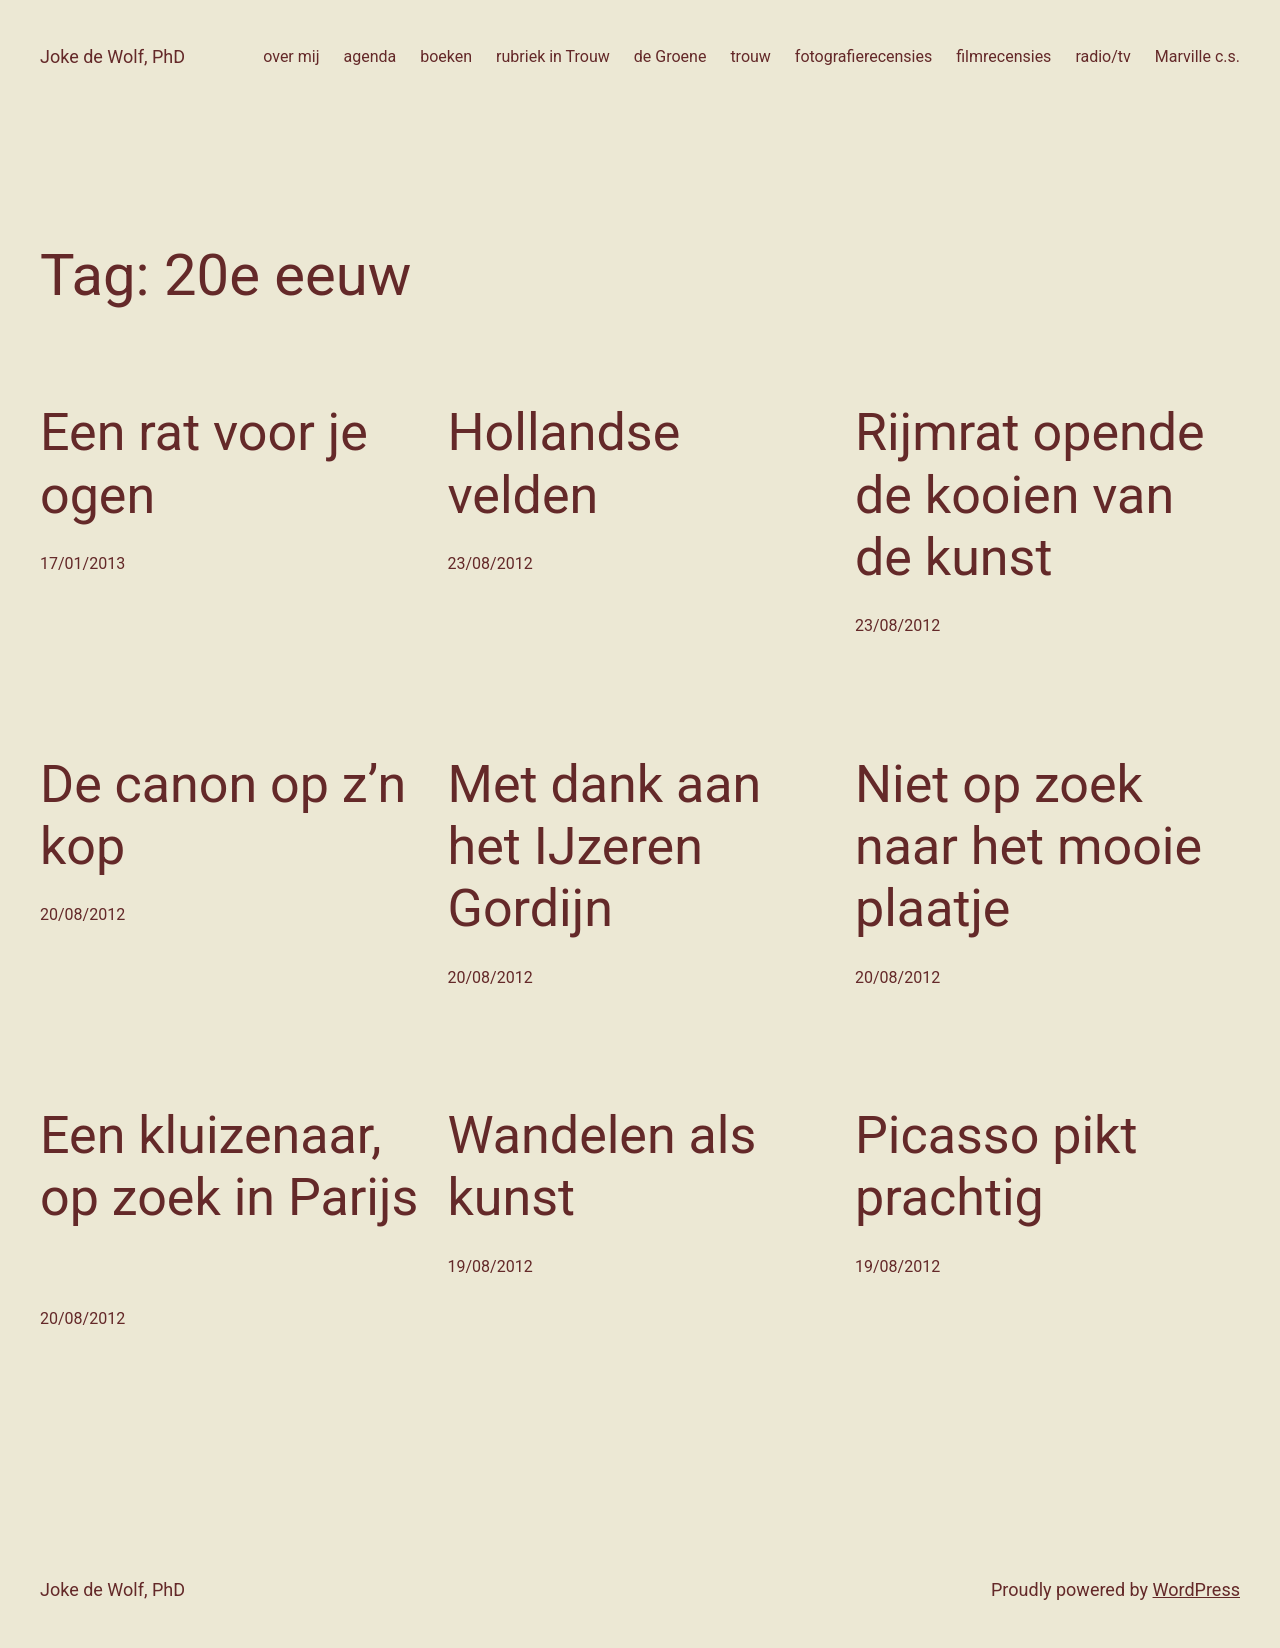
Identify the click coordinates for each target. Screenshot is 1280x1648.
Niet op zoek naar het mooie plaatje (1028, 847)
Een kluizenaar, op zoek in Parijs (229, 1166)
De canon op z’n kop (223, 815)
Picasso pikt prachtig (996, 1166)
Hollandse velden (564, 463)
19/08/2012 (490, 1266)
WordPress (1196, 1589)
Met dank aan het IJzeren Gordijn (605, 847)
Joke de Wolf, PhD (112, 56)
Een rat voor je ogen (204, 463)
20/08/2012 (82, 914)
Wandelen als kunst (602, 1166)
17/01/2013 (82, 563)
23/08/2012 (490, 563)
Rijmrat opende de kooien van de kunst (1030, 495)
